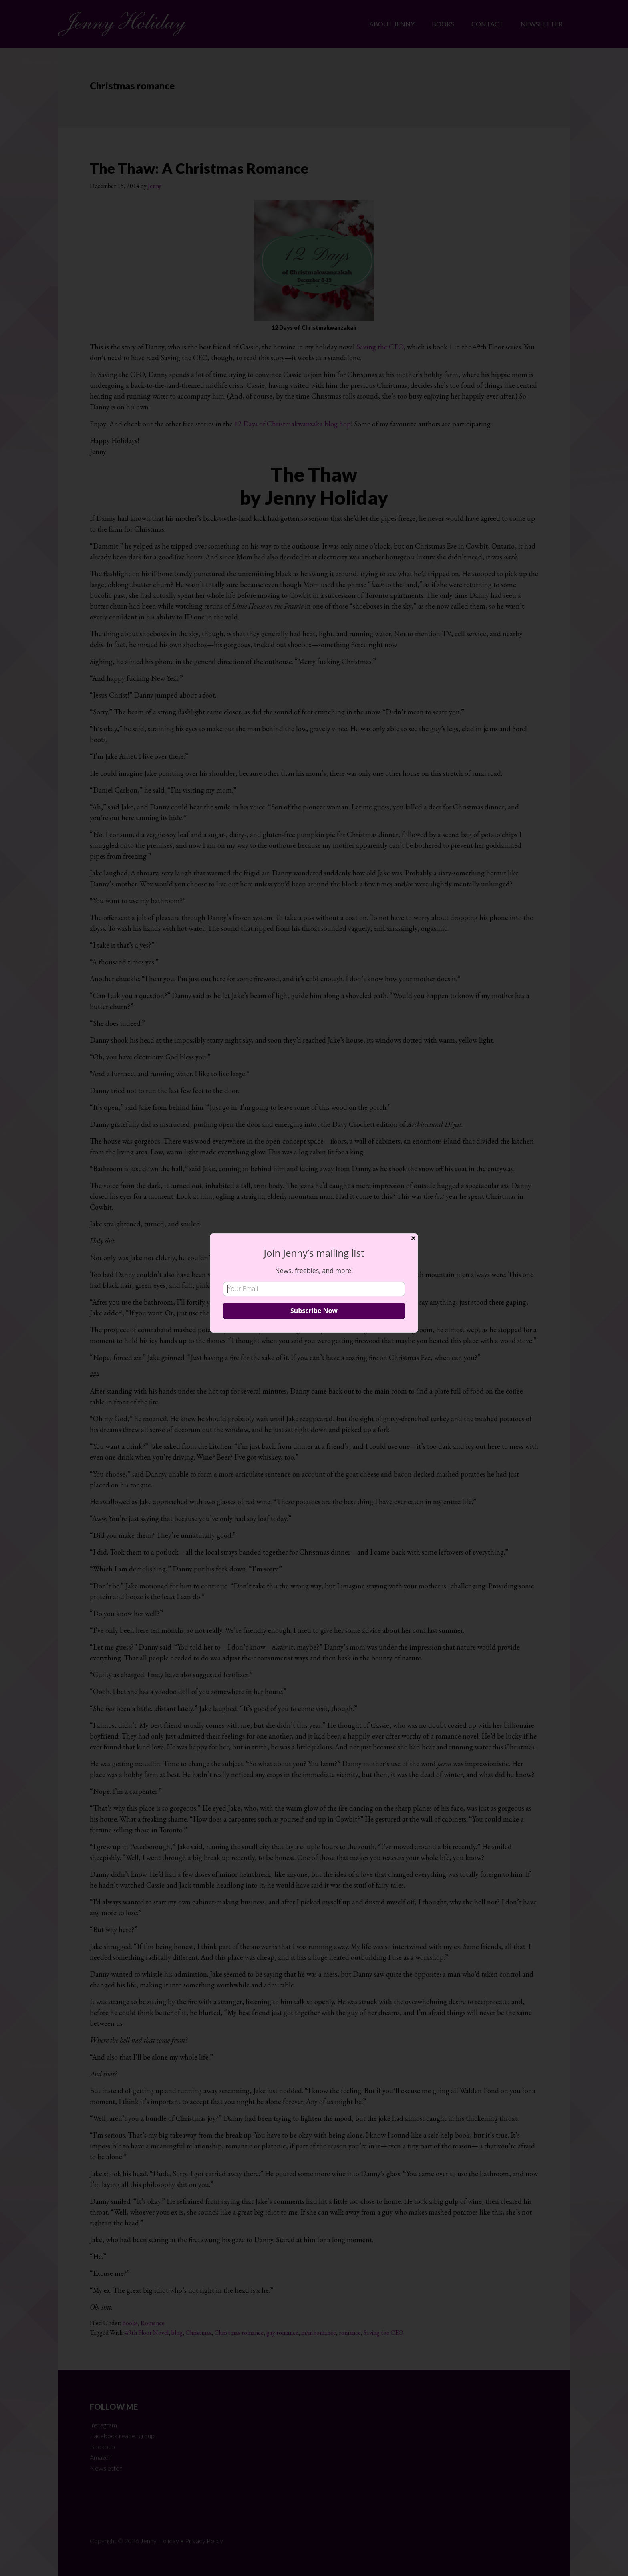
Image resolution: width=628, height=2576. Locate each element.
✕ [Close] (413, 1238)
